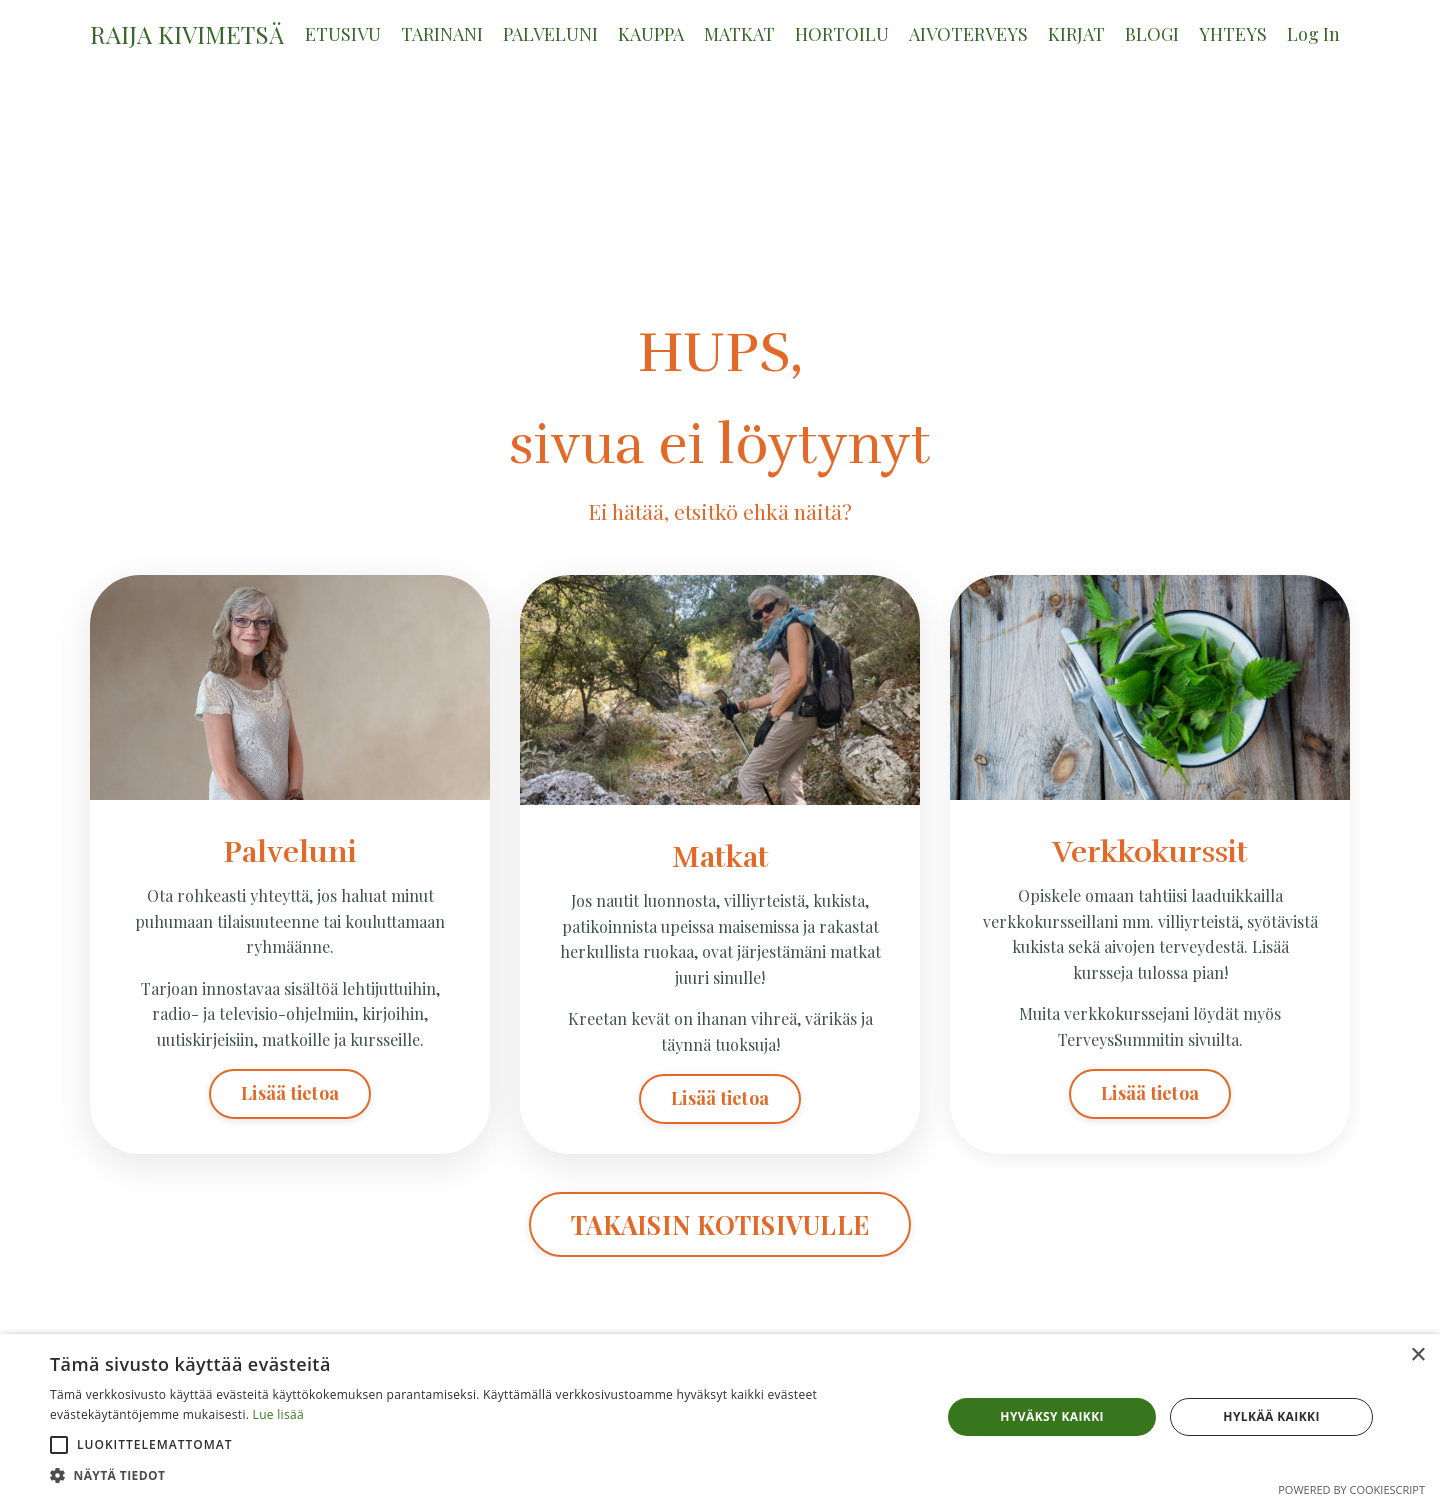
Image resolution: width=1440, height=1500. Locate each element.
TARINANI (442, 34)
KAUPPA (651, 34)
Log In (1313, 34)
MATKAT (739, 34)
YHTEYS (1233, 34)
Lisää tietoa (290, 1093)
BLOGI (1152, 34)
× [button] (1417, 1355)
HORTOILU (842, 34)
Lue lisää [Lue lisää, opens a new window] (278, 1414)
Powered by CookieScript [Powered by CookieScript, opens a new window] (1351, 1489)
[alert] (720, 1417)
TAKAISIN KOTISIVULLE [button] (720, 1224)
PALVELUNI (550, 34)
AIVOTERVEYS (968, 34)
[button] (59, 1445)
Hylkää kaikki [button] (1271, 1416)
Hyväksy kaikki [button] (1052, 1416)
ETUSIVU (343, 34)
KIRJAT (1076, 34)
